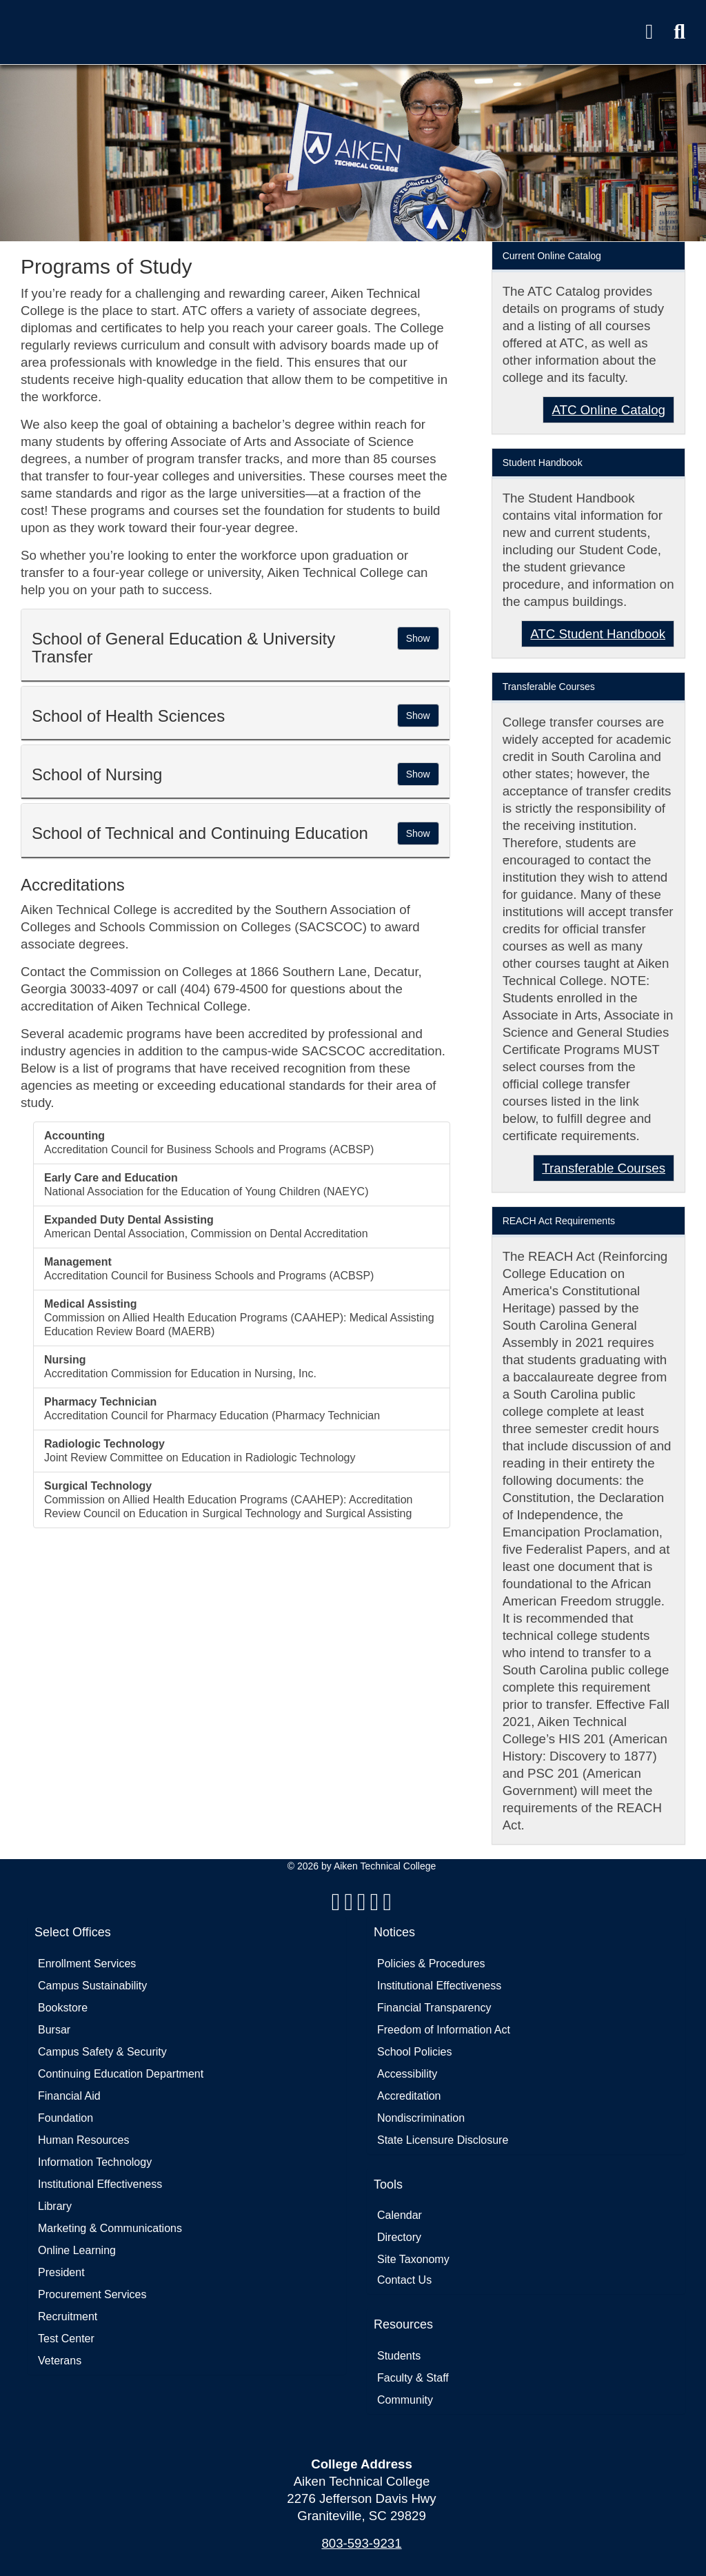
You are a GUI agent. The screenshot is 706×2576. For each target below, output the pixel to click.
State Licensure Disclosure (442, 2140)
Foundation (65, 2118)
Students (399, 2356)
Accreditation (409, 2096)
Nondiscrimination (421, 2118)
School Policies (414, 2052)
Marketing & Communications (110, 2228)
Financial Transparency (434, 2008)
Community (405, 2400)
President (61, 2272)
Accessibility (407, 2074)
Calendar (399, 2215)
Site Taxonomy (413, 2259)
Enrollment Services (87, 1963)
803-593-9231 (361, 2543)
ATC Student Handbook (597, 634)
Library (55, 2206)
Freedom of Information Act (443, 2030)
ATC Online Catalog (608, 410)
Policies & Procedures (431, 1963)
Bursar (54, 2030)
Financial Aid (69, 2096)
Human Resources (84, 2140)
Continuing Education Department (120, 2074)
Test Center (66, 2338)
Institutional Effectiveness (100, 2184)
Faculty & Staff (413, 2378)
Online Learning (77, 2250)
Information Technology (95, 2162)
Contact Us (404, 2280)
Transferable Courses (603, 1168)
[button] (679, 32)
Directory (399, 2237)
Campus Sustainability (92, 1985)
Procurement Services (92, 2294)
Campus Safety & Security (102, 2052)
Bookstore (63, 2008)
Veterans (59, 2360)
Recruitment (67, 2316)
